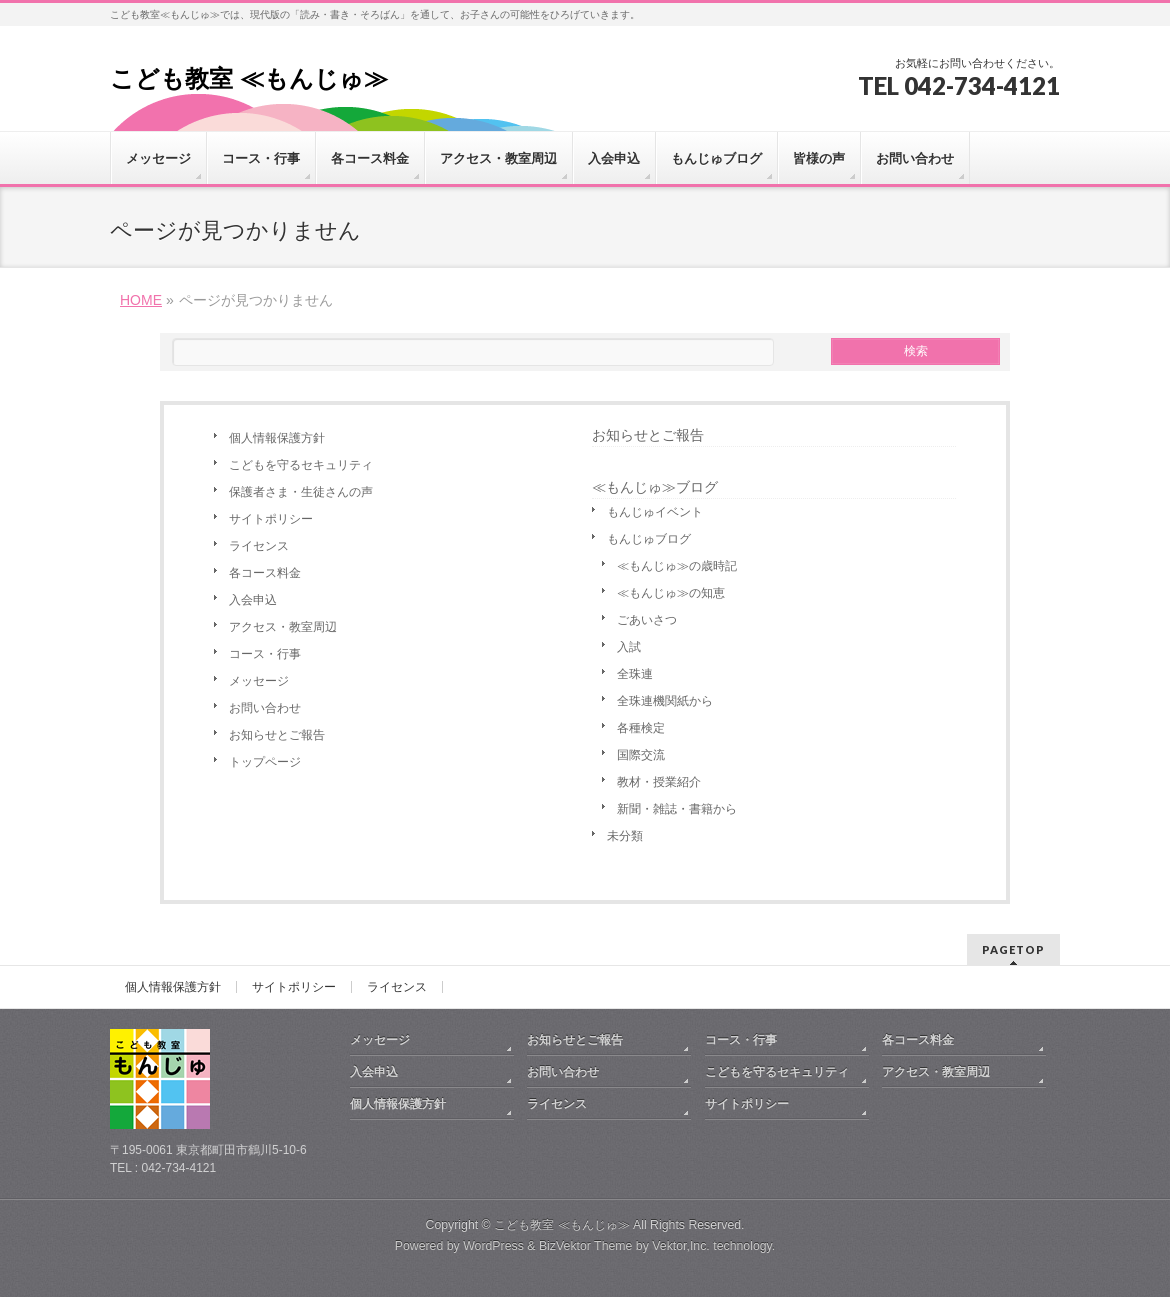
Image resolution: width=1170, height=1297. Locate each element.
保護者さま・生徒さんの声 (301, 492)
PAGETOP (1013, 949)
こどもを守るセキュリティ (301, 465)
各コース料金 (265, 573)
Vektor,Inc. (681, 1246)
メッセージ (259, 681)
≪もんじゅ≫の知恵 (671, 593)
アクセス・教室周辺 (283, 627)
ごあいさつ (647, 620)
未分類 (625, 836)
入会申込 (253, 600)
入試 (629, 647)
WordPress (493, 1246)
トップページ (265, 762)
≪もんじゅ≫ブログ (655, 487)
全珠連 (635, 674)
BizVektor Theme (586, 1246)
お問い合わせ (265, 708)
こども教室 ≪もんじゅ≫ (249, 78)
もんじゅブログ (649, 539)
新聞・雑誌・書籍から (677, 809)
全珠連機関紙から (665, 701)
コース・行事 (265, 654)
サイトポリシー (271, 519)
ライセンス (259, 546)
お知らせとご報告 (277, 735)
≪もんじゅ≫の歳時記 (677, 566)
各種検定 (641, 728)
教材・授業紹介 (659, 782)
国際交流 (641, 755)
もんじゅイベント (655, 512)
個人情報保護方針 (277, 438)
